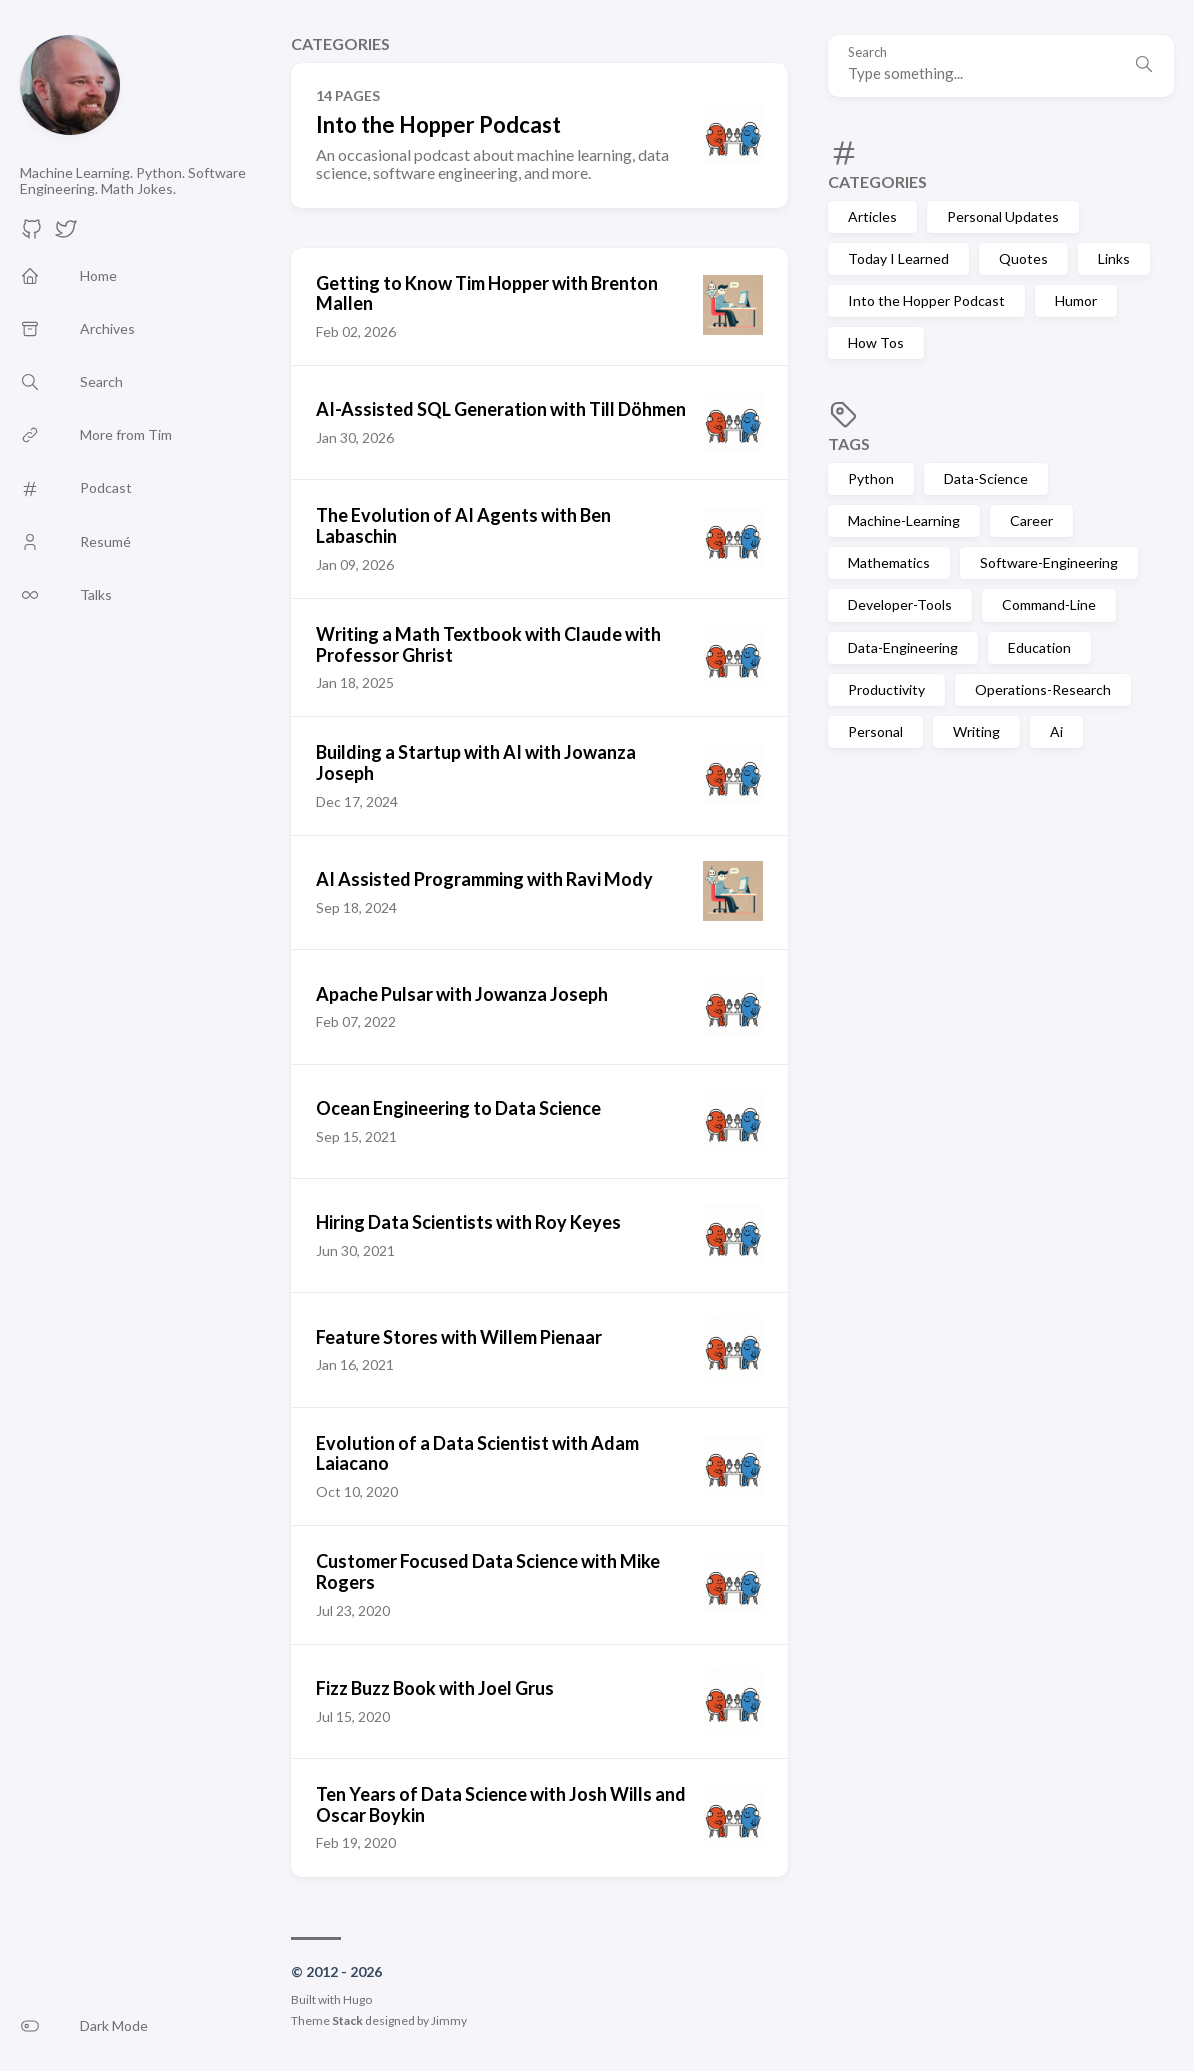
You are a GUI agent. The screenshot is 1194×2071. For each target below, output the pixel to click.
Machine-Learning (904, 520)
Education (1039, 647)
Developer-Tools (900, 604)
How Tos (876, 342)
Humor (1076, 300)
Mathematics (889, 562)
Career (1031, 520)
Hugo (357, 1999)
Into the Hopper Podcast (926, 300)
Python (871, 478)
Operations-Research (1043, 689)
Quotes (1023, 258)
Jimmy (449, 2020)
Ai (1056, 731)
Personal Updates (1003, 216)
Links (1114, 258)
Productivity (886, 689)
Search (867, 52)
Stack (347, 2020)
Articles (872, 216)
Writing (976, 731)
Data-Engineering (903, 647)
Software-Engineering (1049, 562)
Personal (875, 731)
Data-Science (986, 478)
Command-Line (1049, 604)
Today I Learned (898, 258)
